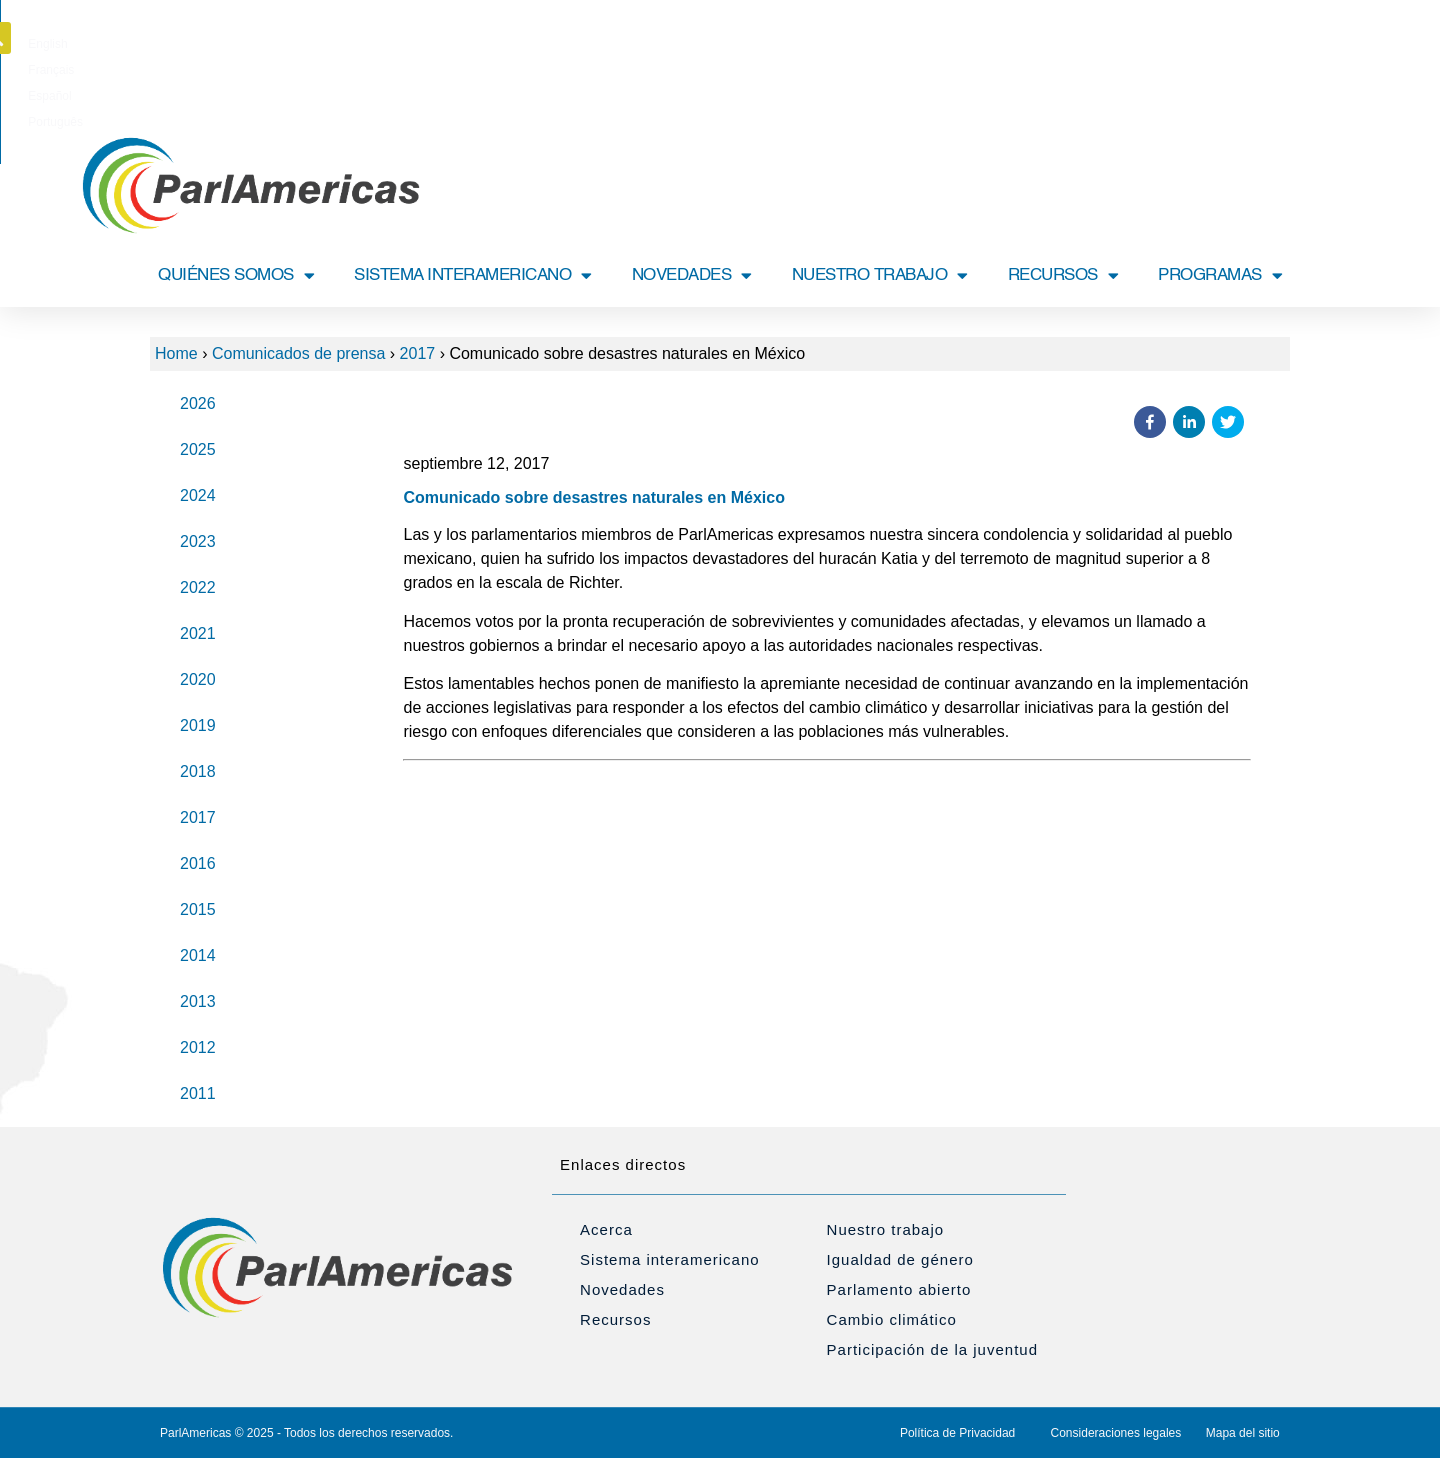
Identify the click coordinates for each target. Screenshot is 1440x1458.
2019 (198, 725)
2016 (198, 863)
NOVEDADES (692, 275)
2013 (198, 1001)
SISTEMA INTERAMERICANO (473, 275)
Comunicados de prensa (298, 353)
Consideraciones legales (1116, 1433)
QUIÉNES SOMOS (236, 275)
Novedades (622, 1289)
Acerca (606, 1229)
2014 (198, 955)
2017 (418, 353)
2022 (198, 587)
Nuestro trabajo (886, 1229)
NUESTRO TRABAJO (880, 275)
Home (176, 353)
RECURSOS (1063, 275)
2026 (198, 403)
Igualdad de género (900, 1259)
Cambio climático (892, 1319)
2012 (198, 1047)
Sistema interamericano (670, 1259)
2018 (198, 771)
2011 (198, 1093)
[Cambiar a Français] (691, 44)
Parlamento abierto (899, 1289)
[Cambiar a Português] (824, 44)
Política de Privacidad (957, 1433)
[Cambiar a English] (627, 44)
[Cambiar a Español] (755, 44)
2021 (198, 633)
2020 (198, 679)
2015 (198, 909)
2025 (198, 449)
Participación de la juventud (932, 1349)
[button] (1293, 38)
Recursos (615, 1319)
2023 (198, 541)
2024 (198, 495)
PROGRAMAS (1220, 275)
